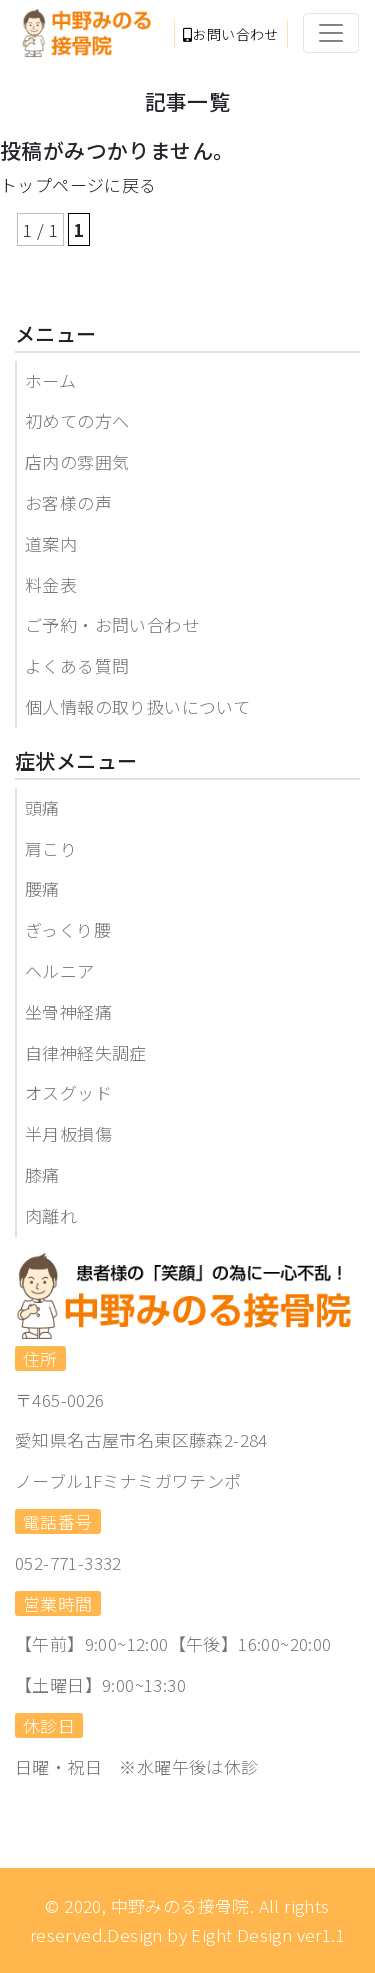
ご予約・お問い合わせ (112, 624)
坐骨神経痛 (68, 1011)
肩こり (51, 848)
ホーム (50, 380)
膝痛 (42, 1174)
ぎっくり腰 (68, 929)
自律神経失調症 (86, 1052)
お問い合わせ (231, 34)
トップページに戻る (78, 184)
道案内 (51, 543)
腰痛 (42, 888)
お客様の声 (68, 502)
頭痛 (42, 807)
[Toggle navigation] (331, 33)
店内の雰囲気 (77, 461)
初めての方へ (77, 420)
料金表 (51, 584)
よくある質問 (77, 665)
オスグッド (68, 1092)
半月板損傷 (68, 1133)
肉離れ (51, 1215)
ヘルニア (60, 970)
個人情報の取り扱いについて (137, 706)
